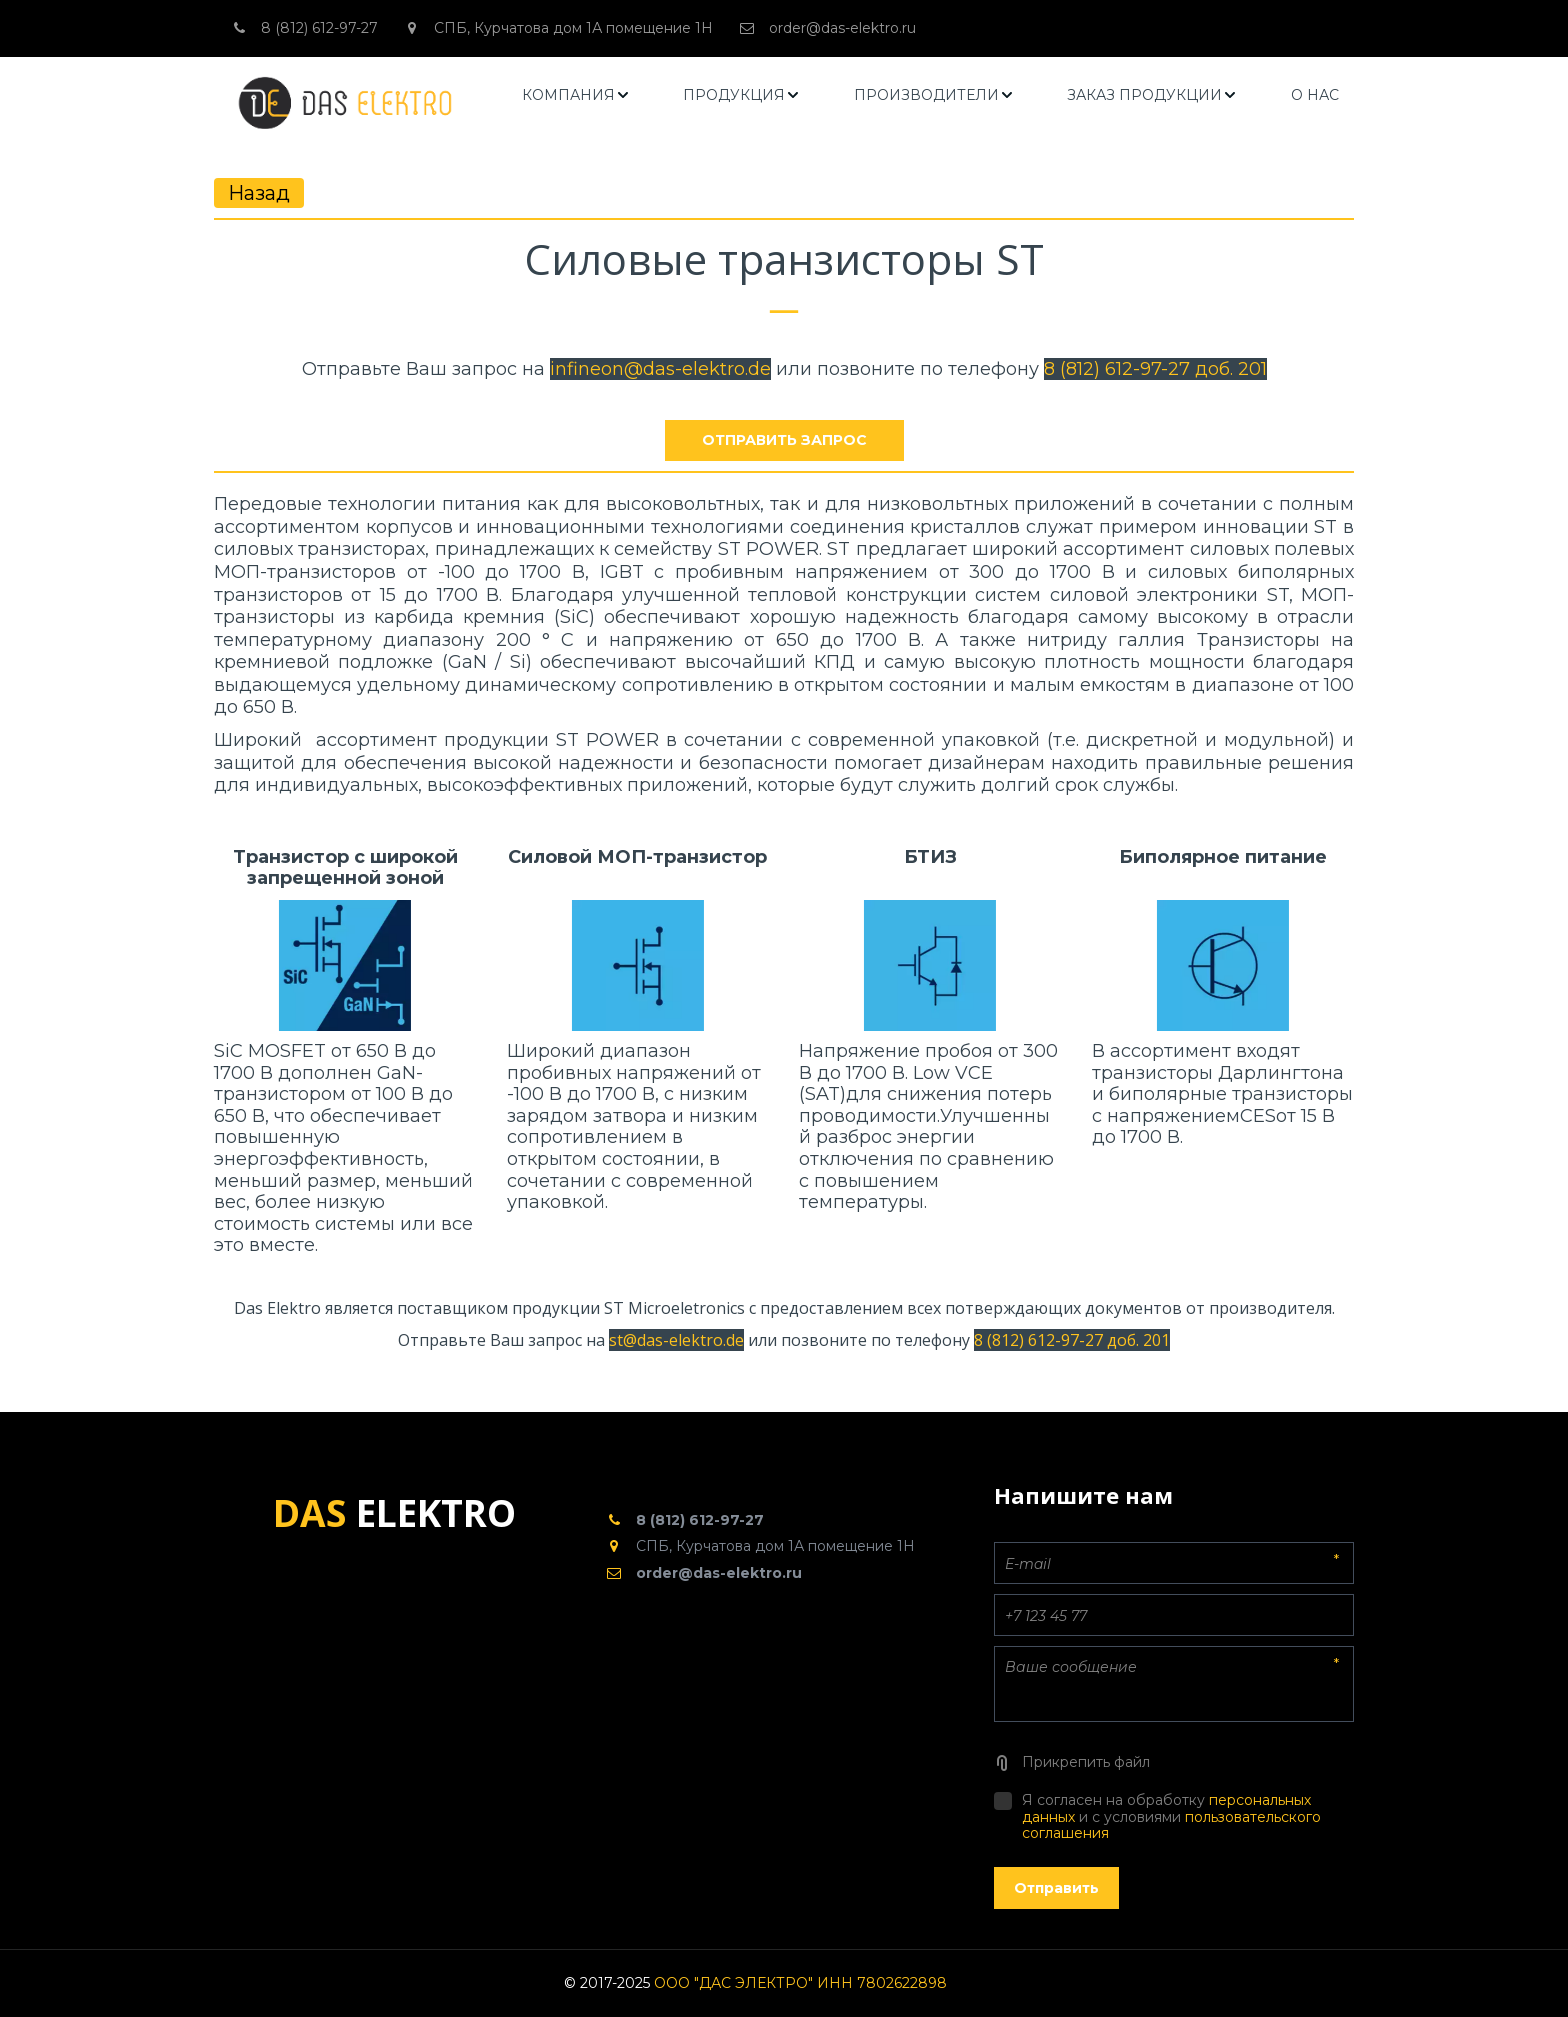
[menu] (931, 95)
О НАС (1315, 95)
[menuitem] (576, 95)
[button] (576, 95)
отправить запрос (784, 440)
